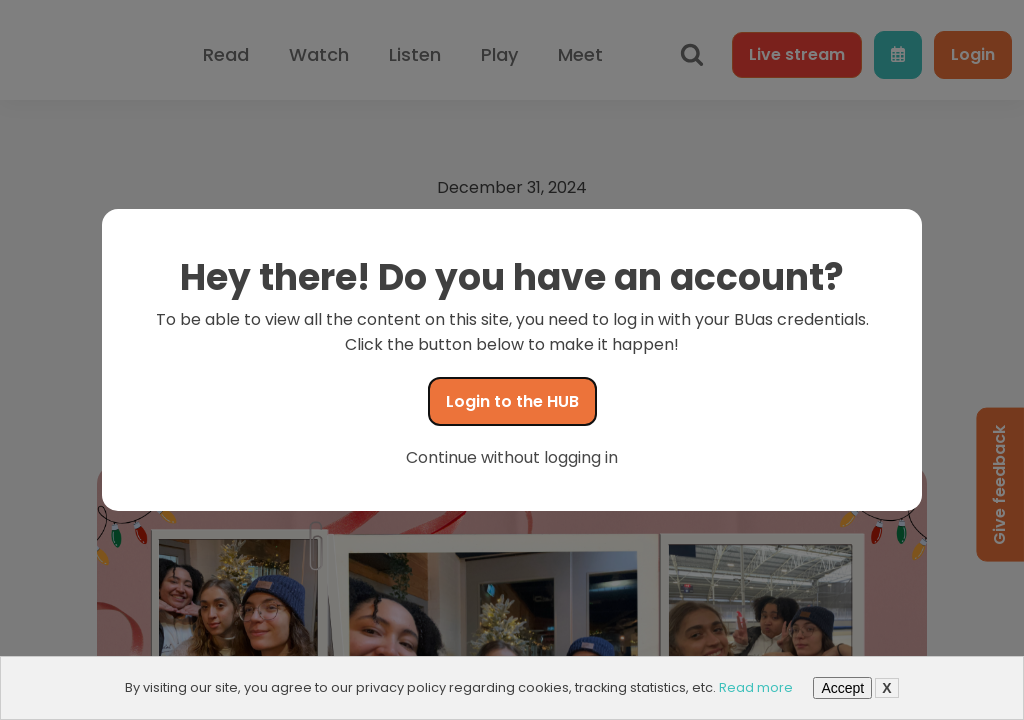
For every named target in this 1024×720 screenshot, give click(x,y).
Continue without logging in (512, 457)
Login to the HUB (512, 401)
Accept (842, 688)
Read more (756, 687)
